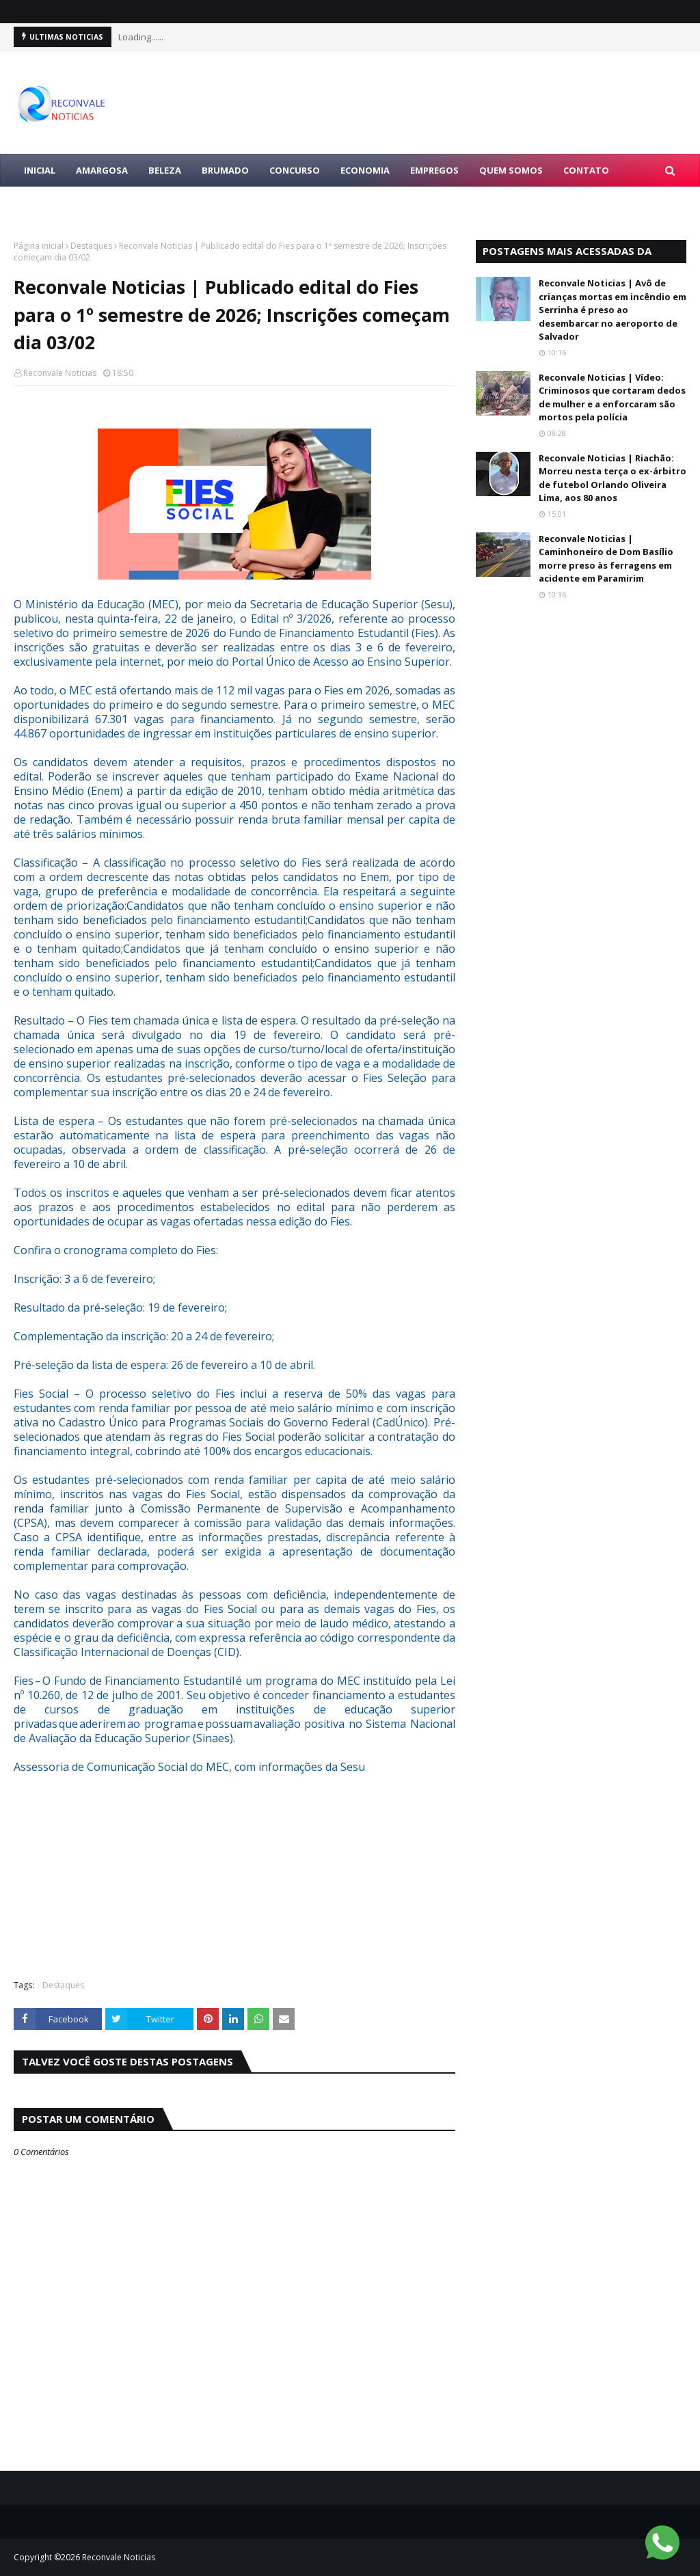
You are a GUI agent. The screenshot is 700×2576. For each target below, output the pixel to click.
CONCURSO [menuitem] (294, 170)
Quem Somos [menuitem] (511, 170)
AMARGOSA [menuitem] (102, 170)
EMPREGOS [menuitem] (434, 170)
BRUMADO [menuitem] (225, 170)
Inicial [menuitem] (39, 170)
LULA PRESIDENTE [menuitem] (63, 203)
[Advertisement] (234, 1870)
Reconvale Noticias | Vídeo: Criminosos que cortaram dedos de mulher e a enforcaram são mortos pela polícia (612, 397)
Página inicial (39, 246)
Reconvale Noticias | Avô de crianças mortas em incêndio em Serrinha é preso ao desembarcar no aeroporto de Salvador (612, 309)
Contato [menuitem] (586, 170)
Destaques (91, 246)
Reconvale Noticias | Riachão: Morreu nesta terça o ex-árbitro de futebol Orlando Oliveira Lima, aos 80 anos (612, 478)
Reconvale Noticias (59, 373)
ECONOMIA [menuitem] (365, 170)
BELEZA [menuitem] (164, 170)
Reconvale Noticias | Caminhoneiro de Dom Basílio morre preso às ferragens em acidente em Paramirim (606, 558)
